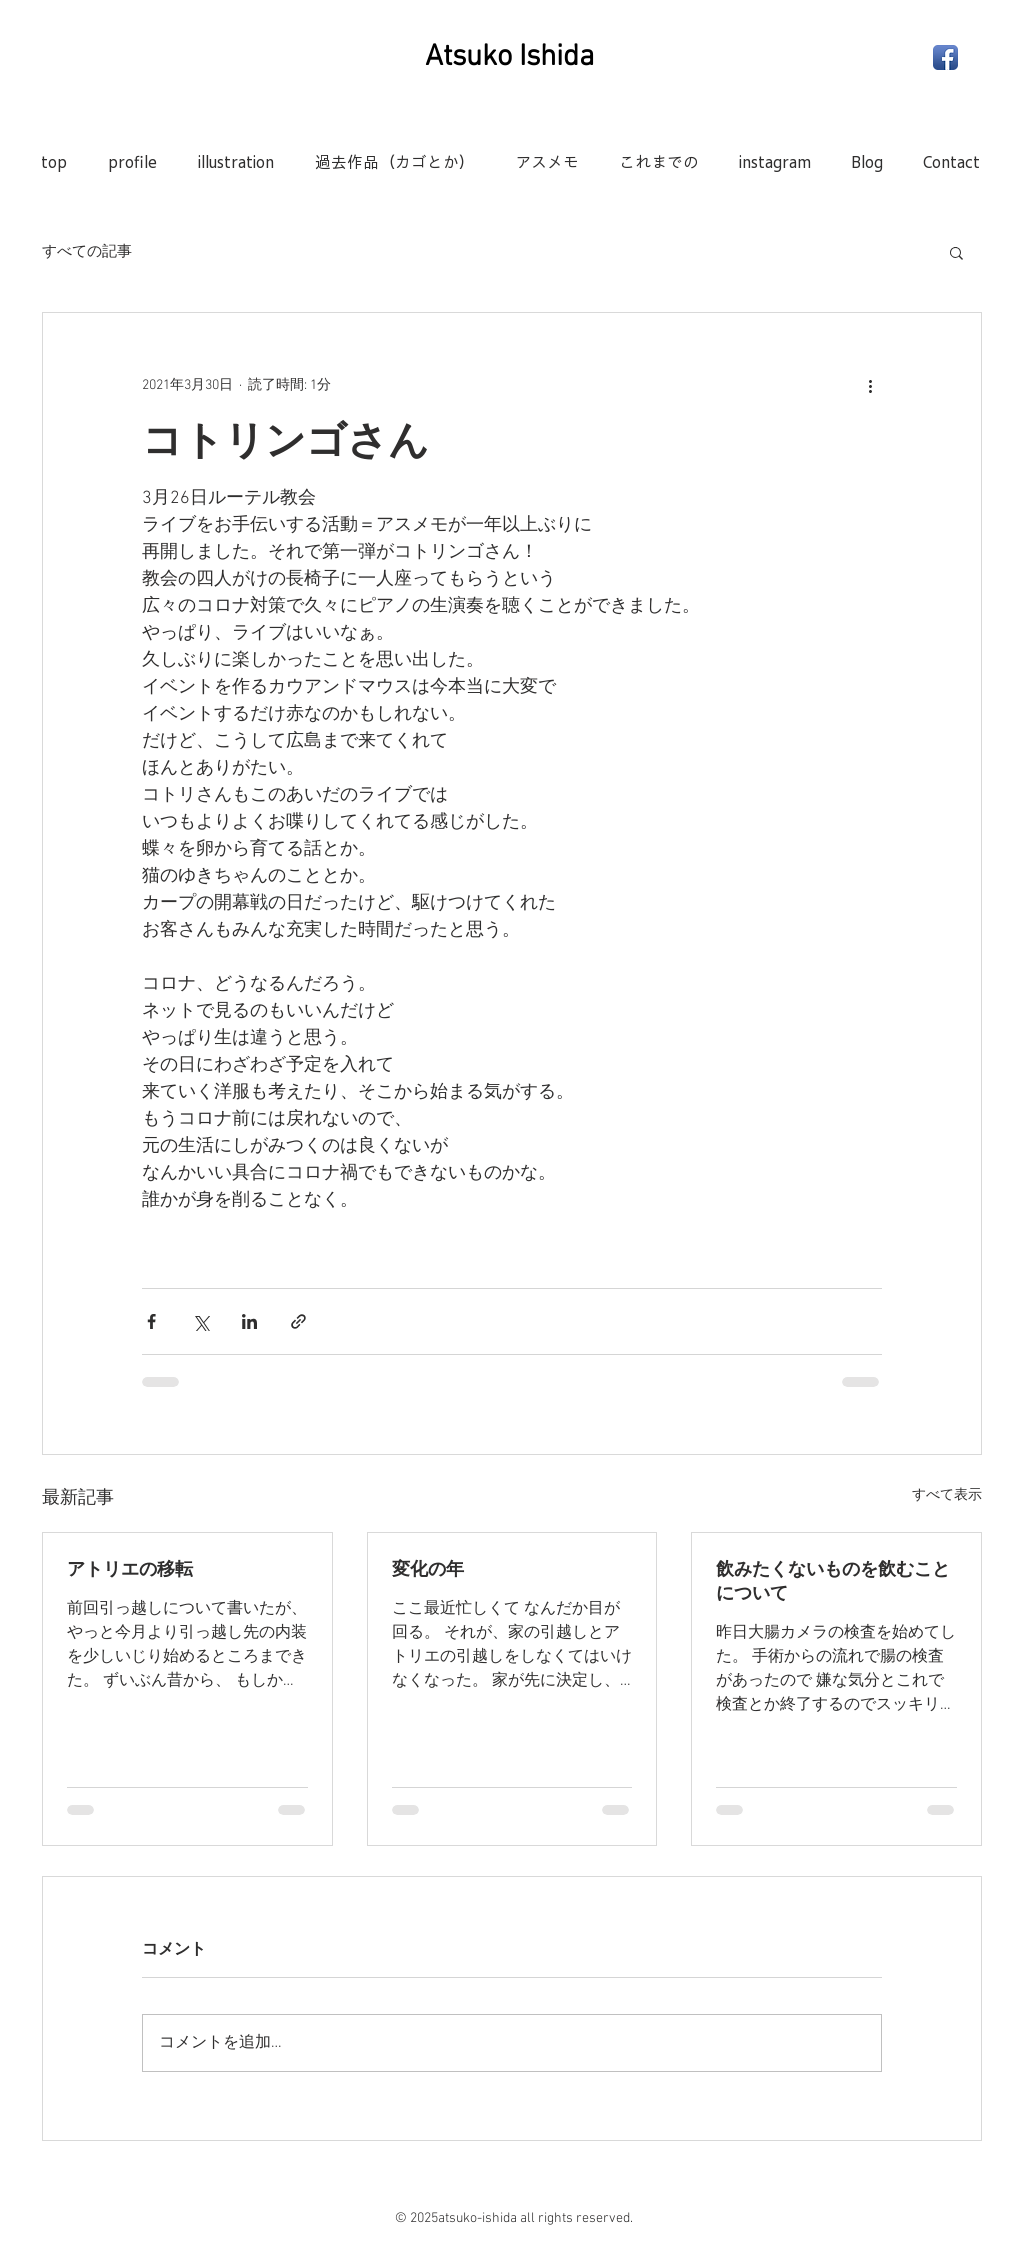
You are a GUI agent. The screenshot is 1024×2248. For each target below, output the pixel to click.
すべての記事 (87, 252)
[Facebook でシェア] (151, 1321)
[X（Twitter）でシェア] (200, 1321)
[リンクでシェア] (298, 1321)
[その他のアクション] (870, 385)
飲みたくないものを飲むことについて (833, 1581)
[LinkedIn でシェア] (249, 1321)
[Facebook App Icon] (945, 57)
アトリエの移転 (130, 1569)
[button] (956, 252)
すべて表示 (947, 1495)
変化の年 (428, 1569)
